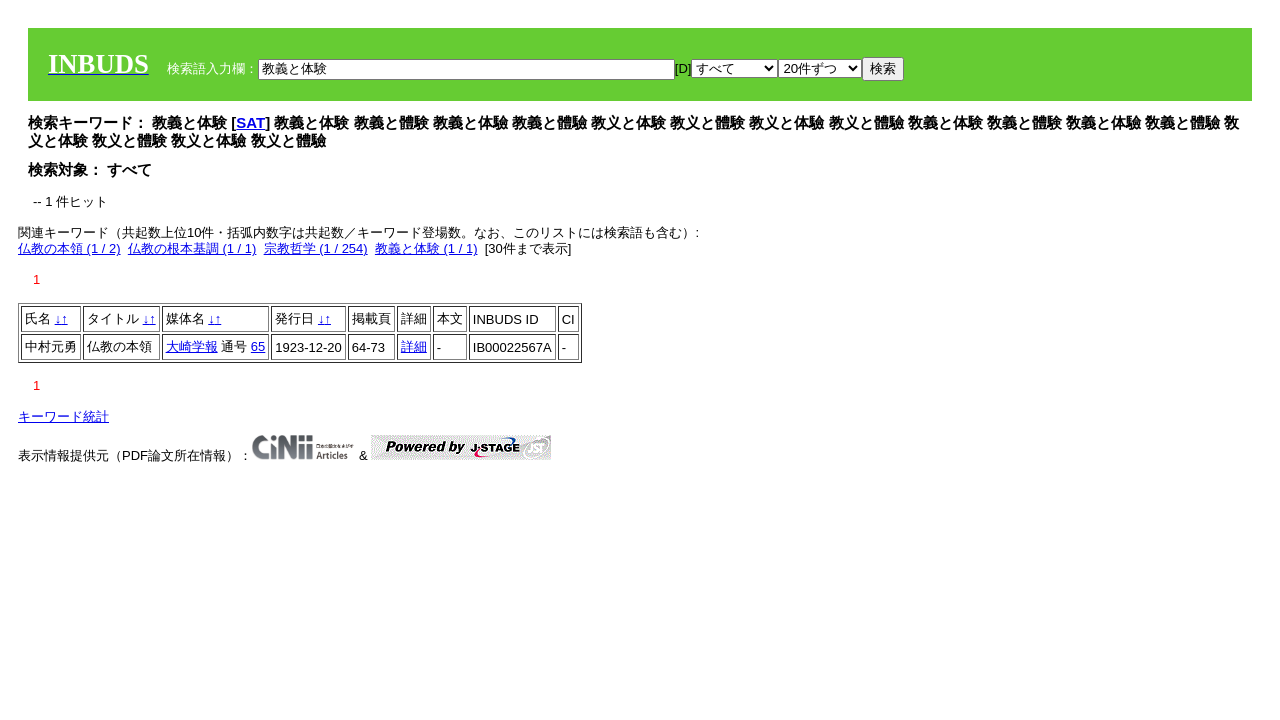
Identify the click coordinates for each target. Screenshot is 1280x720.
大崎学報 (192, 346)
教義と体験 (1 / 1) (426, 248)
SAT (250, 122)
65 (258, 346)
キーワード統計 (63, 416)
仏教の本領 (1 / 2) (69, 248)
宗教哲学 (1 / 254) (316, 248)
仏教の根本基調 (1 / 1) (192, 248)
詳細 (414, 346)
